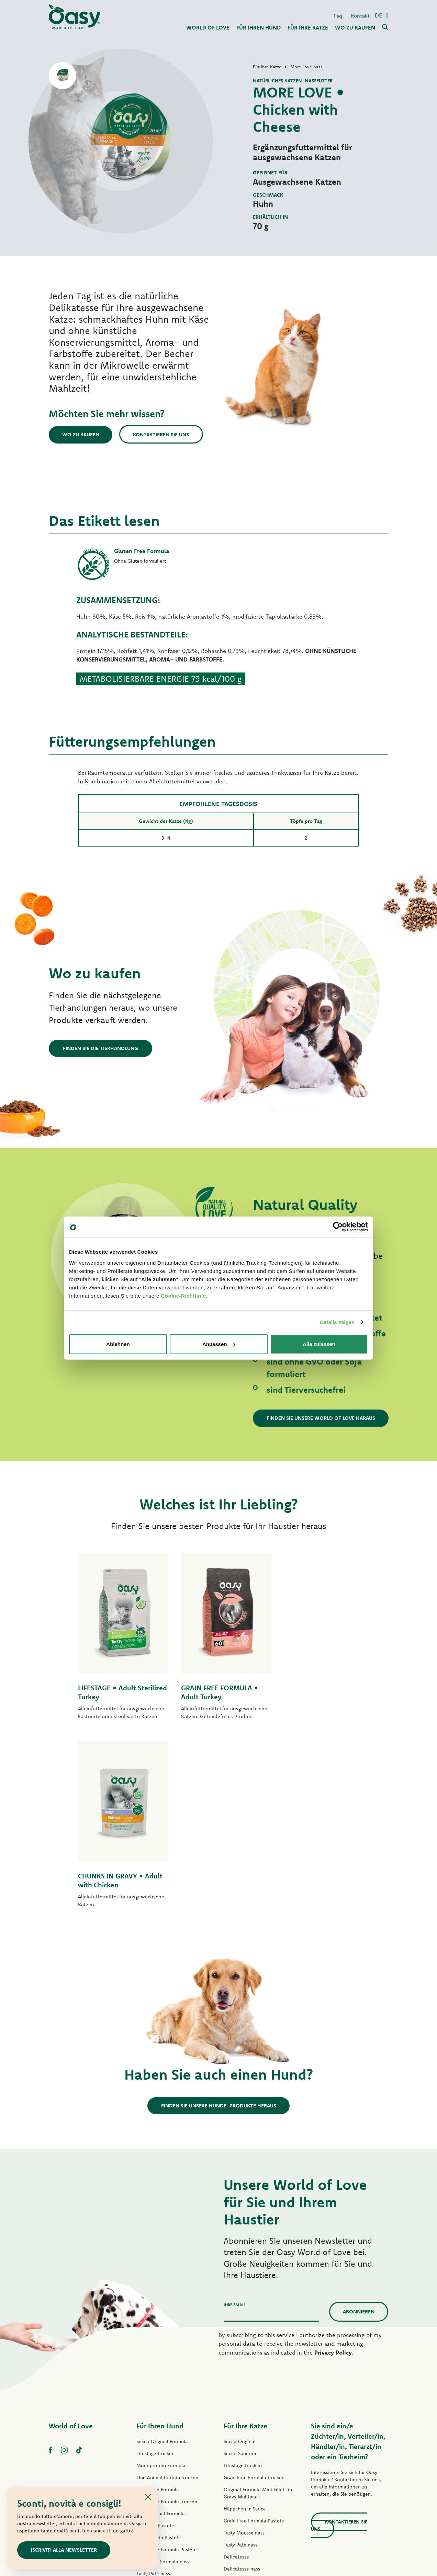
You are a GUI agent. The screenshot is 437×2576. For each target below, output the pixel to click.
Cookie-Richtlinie (183, 1295)
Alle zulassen (319, 1344)
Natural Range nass (157, 2429)
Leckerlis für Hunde (157, 2441)
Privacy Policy (333, 2172)
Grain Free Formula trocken (166, 2321)
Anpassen (218, 1344)
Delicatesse (236, 2376)
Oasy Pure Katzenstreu (248, 2461)
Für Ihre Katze (245, 2245)
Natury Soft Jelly (154, 2417)
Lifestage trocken (155, 2273)
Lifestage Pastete (155, 2345)
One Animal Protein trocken (167, 2297)
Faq (338, 15)
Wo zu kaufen (81, 434)
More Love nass (241, 2437)
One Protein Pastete (158, 2357)
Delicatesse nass (242, 2388)
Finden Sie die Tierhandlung (100, 1048)
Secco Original (240, 2261)
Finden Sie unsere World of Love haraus (321, 1418)
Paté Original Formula (160, 2333)
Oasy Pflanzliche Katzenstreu (255, 2473)
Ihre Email (235, 2124)
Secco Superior (240, 2273)
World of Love (71, 2245)
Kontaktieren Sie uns (163, 434)
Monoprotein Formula (161, 2285)
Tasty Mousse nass (244, 2352)
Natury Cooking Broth (247, 2413)
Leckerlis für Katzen (245, 2449)
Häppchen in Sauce (245, 2328)
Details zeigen (337, 1322)
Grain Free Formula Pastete (166, 2369)
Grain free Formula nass (162, 2381)
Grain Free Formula (157, 2309)
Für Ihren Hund (159, 2245)
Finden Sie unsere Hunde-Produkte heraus (218, 1925)
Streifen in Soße (153, 2405)
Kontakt (360, 15)
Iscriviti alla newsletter (64, 2549)
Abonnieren (358, 2131)
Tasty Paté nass (153, 2393)
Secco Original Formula (162, 2261)
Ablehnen (118, 1344)
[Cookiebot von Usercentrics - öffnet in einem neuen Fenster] (338, 1227)
